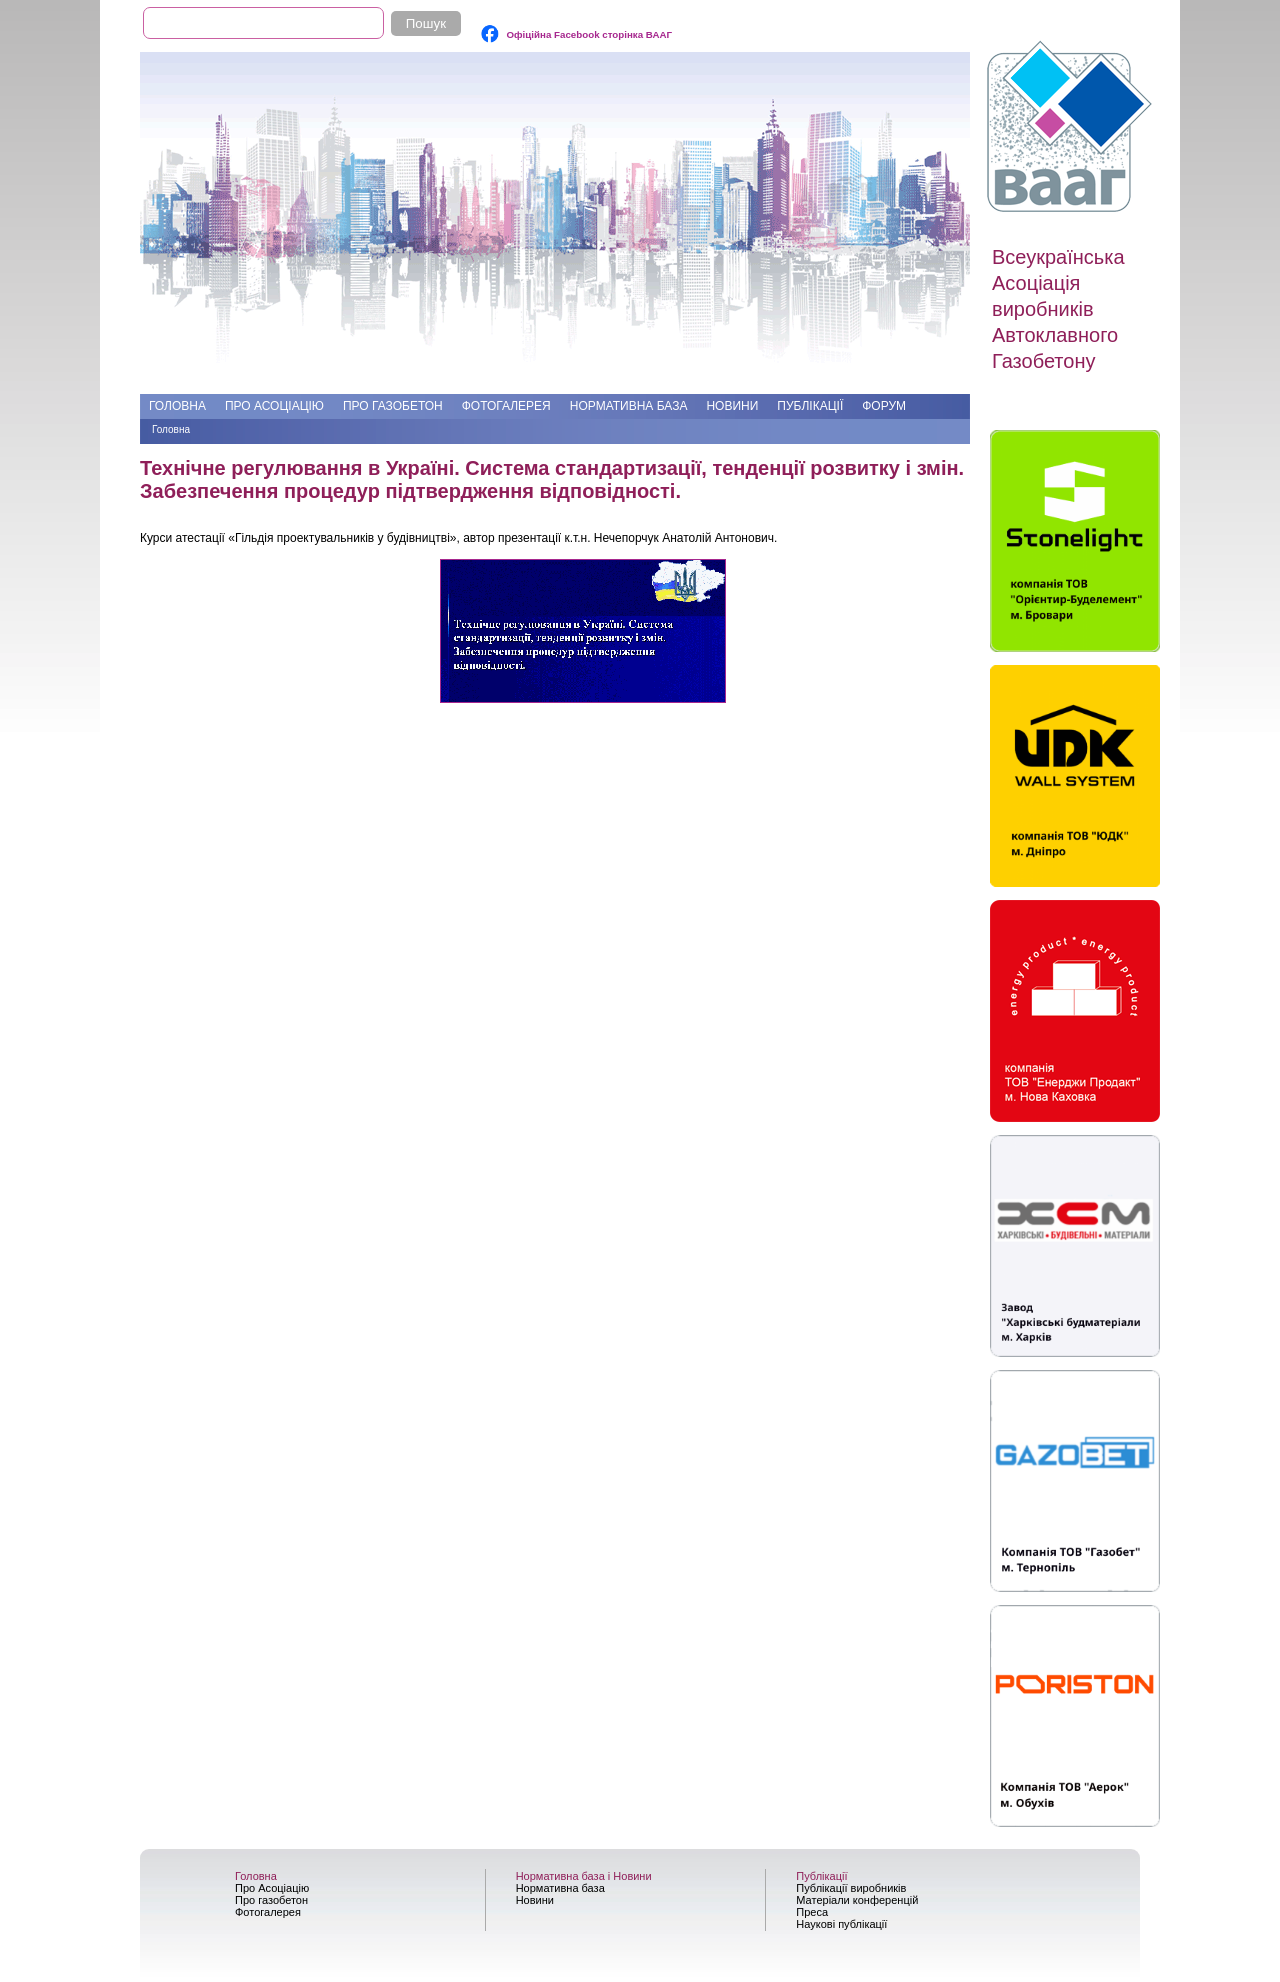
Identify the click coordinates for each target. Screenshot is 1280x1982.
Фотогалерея (506, 406)
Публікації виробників (851, 1888)
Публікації (810, 406)
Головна (177, 406)
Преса (812, 1912)
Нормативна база (629, 406)
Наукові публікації (841, 1924)
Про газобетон (393, 406)
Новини (732, 406)
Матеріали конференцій (857, 1900)
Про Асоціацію (274, 406)
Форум (884, 406)
